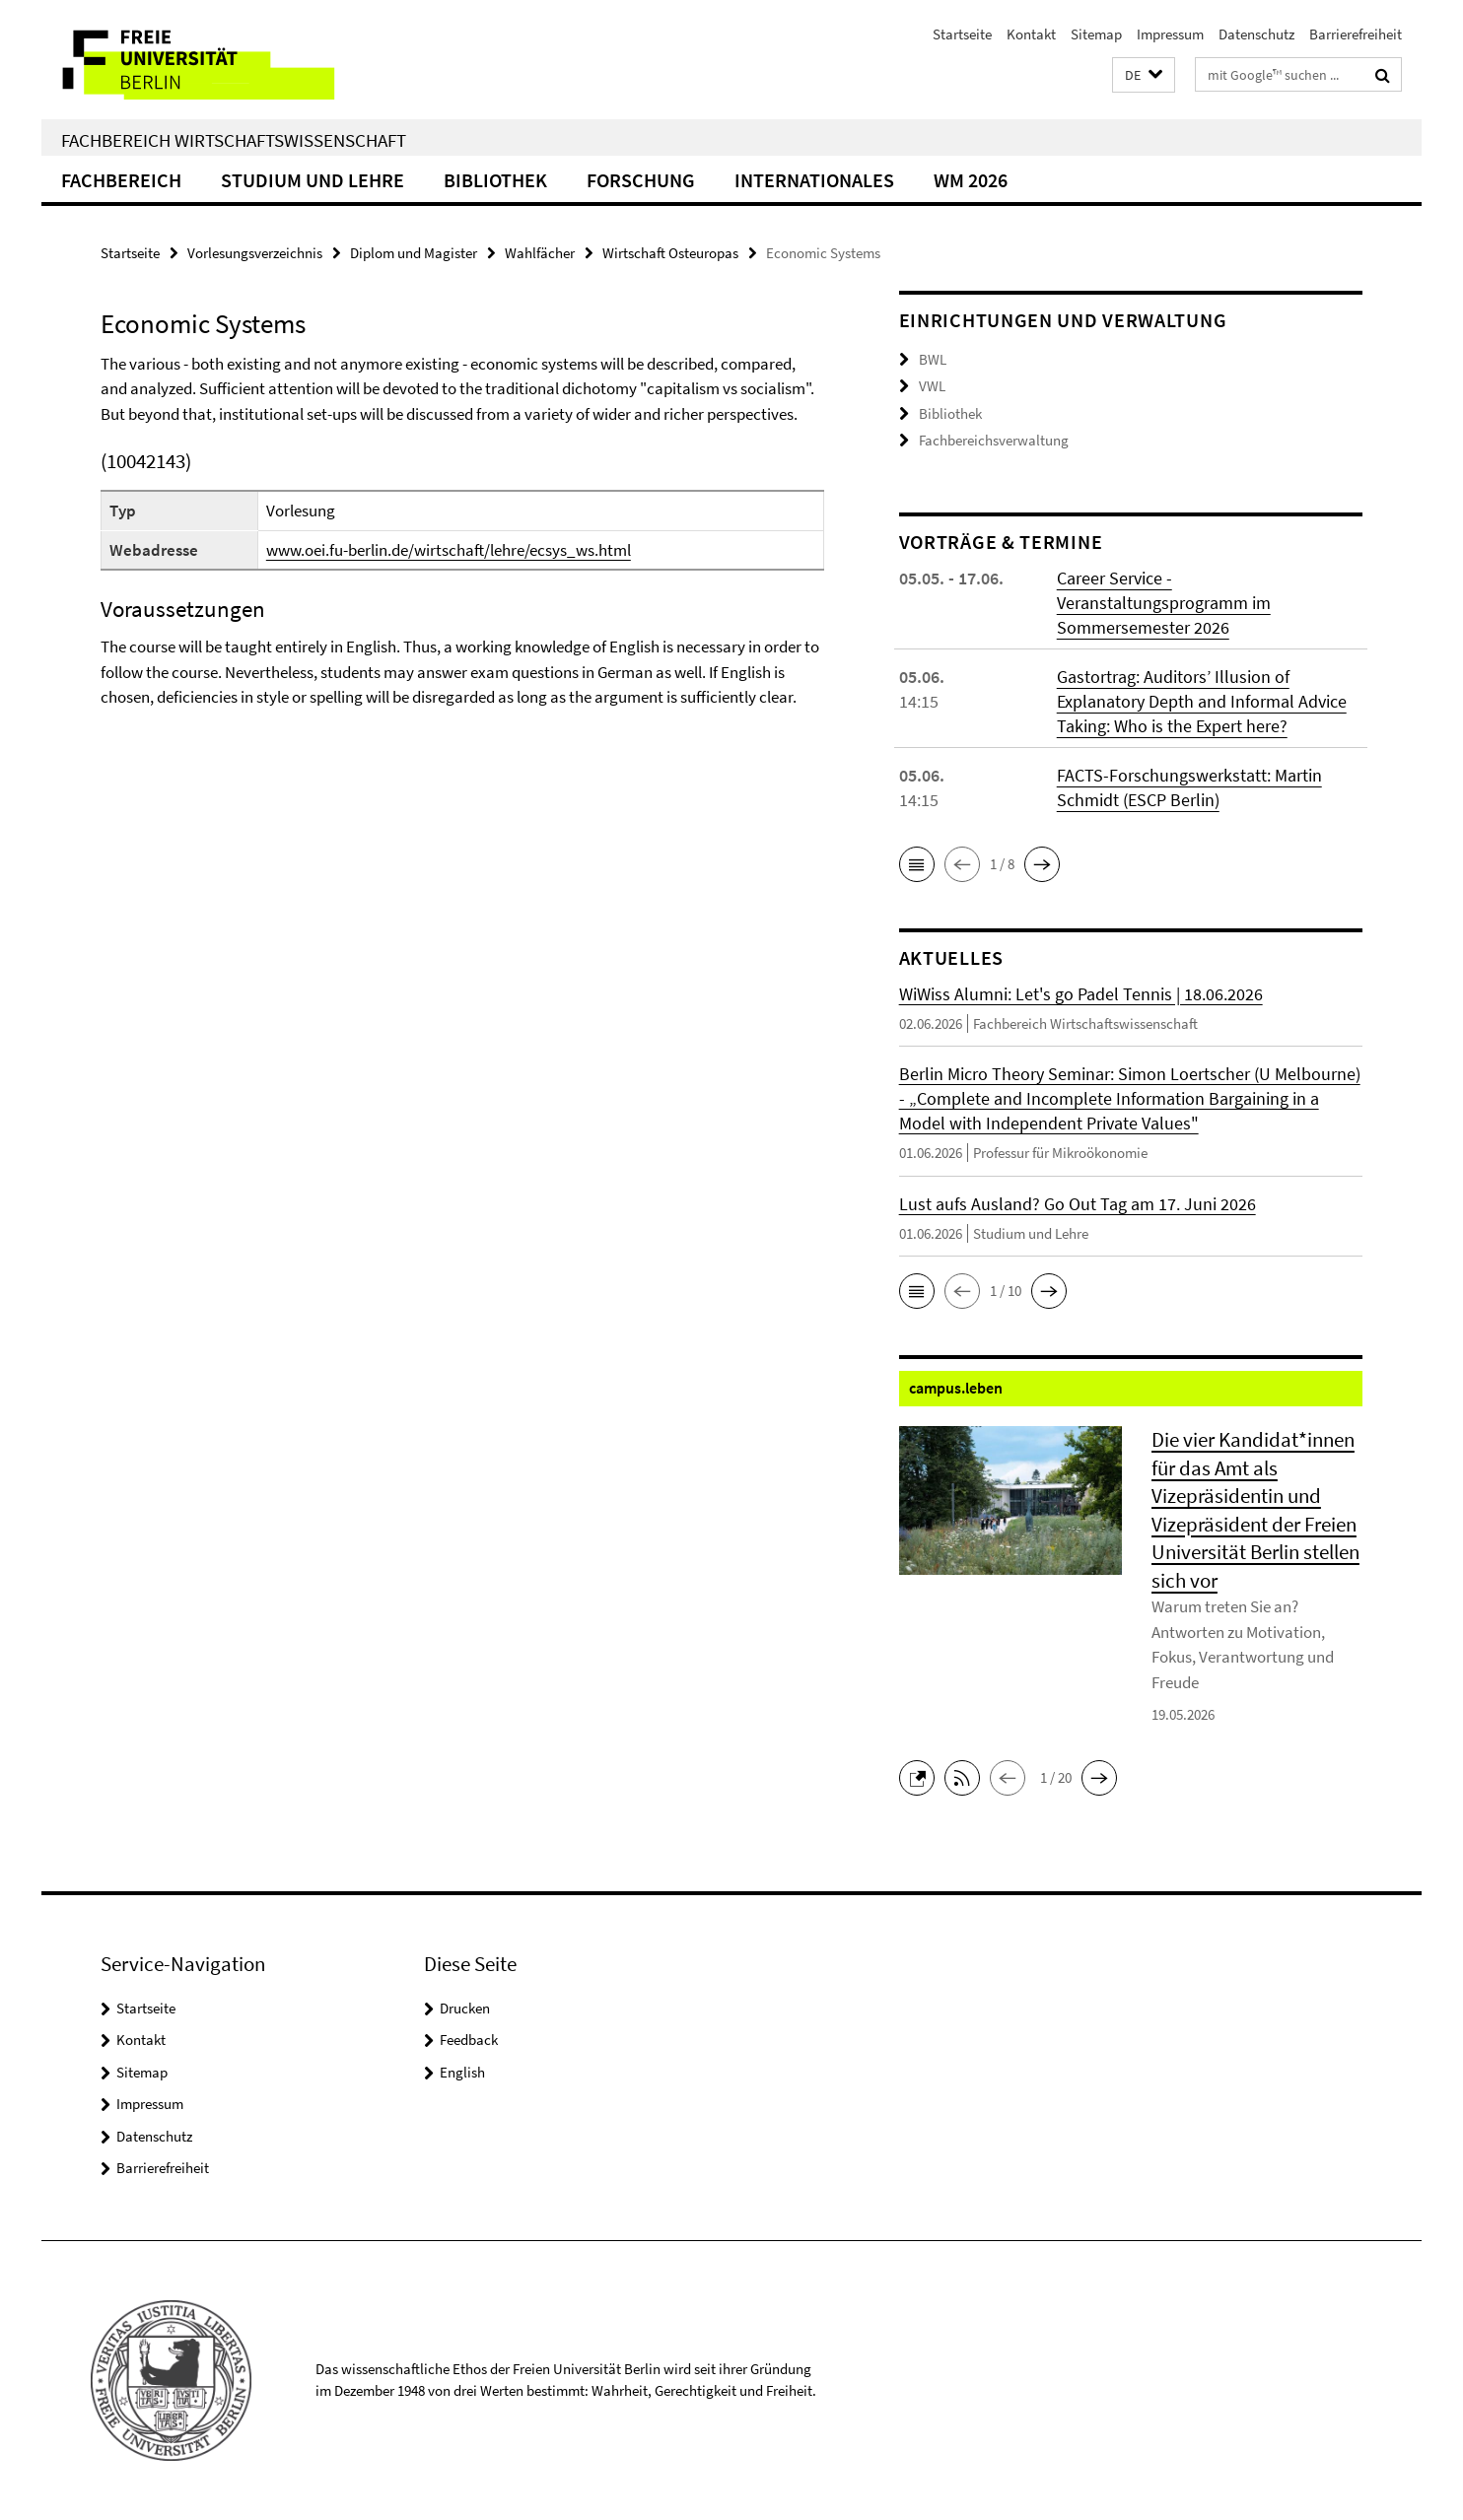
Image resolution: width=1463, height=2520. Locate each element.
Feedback (469, 2039)
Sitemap (1096, 34)
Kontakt (1031, 34)
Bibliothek (495, 180)
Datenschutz (1256, 34)
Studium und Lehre (312, 180)
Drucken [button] (465, 2008)
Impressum (1170, 34)
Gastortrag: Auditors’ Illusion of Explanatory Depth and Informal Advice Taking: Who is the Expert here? (1202, 701)
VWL (932, 385)
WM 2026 (971, 180)
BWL (932, 359)
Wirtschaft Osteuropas (670, 252)
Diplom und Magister (413, 252)
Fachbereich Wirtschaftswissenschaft (233, 140)
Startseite (962, 34)
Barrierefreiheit (1355, 34)
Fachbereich (121, 180)
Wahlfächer (540, 252)
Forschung (641, 180)
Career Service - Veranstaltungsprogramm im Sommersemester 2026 (1164, 603)
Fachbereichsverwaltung (994, 440)
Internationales (814, 180)
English (462, 2072)
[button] (1143, 75)
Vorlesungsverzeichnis (254, 252)
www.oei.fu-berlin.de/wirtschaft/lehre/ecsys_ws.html (448, 550)
